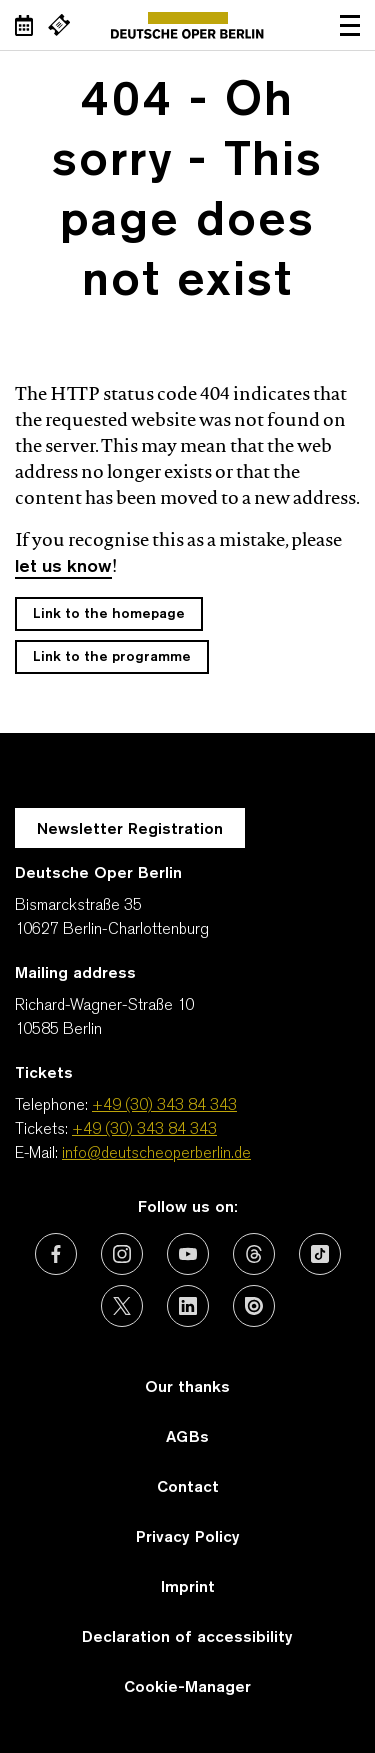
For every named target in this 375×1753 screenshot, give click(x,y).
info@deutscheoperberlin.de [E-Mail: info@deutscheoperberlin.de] (156, 1154)
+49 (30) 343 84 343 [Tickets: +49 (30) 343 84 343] (144, 1130)
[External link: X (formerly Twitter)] (122, 1306)
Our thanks (187, 1388)
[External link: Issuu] (254, 1306)
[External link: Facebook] (56, 1254)
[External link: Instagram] (122, 1254)
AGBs (187, 1438)
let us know (63, 567)
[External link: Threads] (254, 1254)
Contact (188, 1488)
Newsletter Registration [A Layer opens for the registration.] (130, 830)
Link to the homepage (109, 614)
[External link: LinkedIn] (188, 1306)
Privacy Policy (188, 1538)
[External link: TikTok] (320, 1254)
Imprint (188, 1588)
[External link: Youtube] (188, 1254)
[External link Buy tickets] (59, 25)
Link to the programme (112, 657)
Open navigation (350, 25)
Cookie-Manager (187, 1688)
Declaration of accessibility (187, 1638)
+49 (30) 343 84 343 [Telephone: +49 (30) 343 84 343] (164, 1106)
